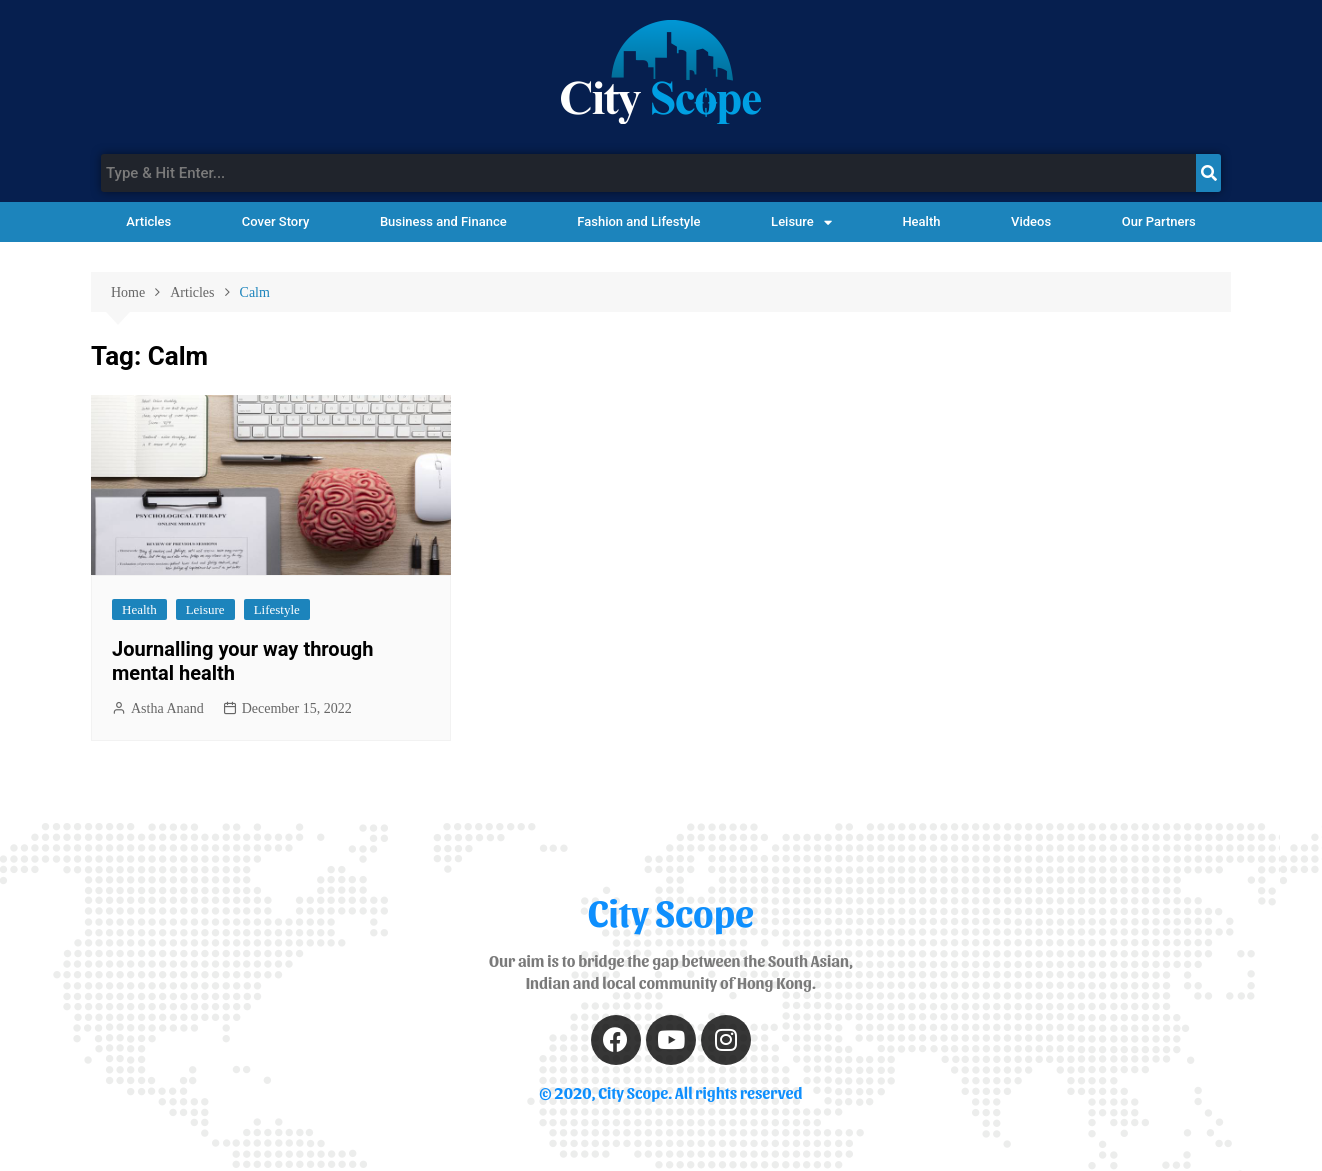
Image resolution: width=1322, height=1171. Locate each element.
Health (921, 221)
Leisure (801, 222)
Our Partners (1159, 221)
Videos (1031, 221)
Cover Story (275, 221)
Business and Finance (443, 221)
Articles (148, 221)
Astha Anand (167, 708)
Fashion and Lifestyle (638, 221)
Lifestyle (277, 609)
